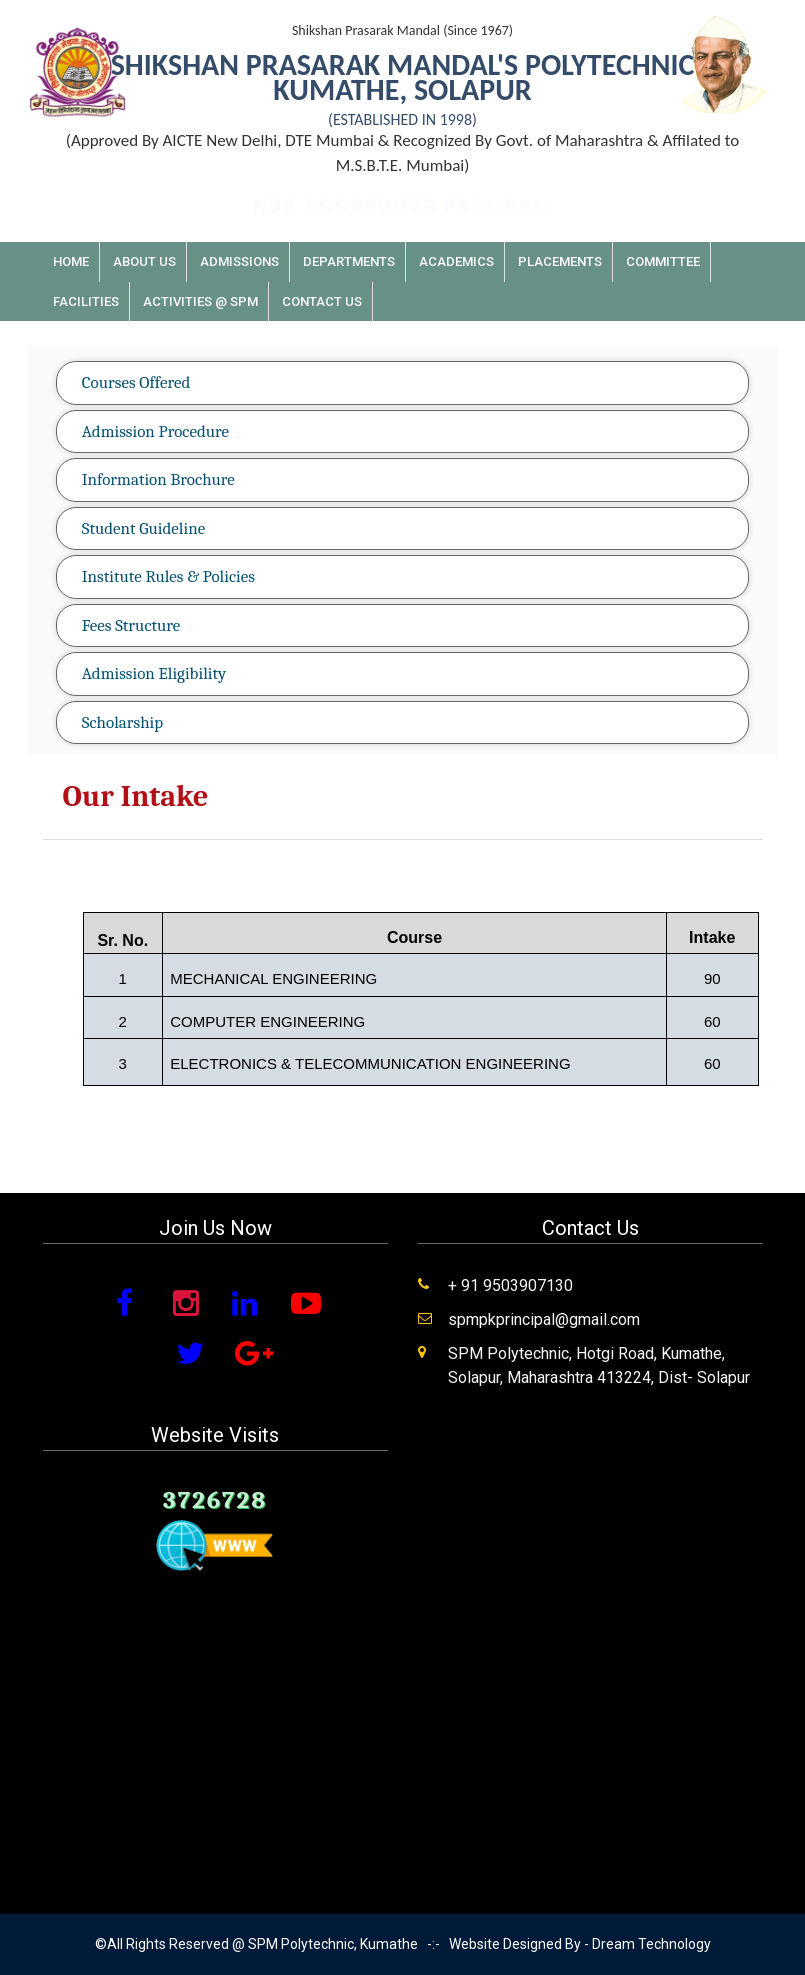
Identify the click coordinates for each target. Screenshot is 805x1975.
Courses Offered (136, 382)
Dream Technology (651, 1944)
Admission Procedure (155, 431)
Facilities (86, 301)
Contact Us (322, 301)
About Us (144, 261)
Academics (456, 261)
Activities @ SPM (200, 301)
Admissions (239, 261)
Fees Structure (131, 625)
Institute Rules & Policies (168, 576)
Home (71, 261)
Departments (349, 261)
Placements (560, 261)
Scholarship (122, 722)
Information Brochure (158, 479)
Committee (663, 261)
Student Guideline (143, 528)
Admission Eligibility (154, 673)
